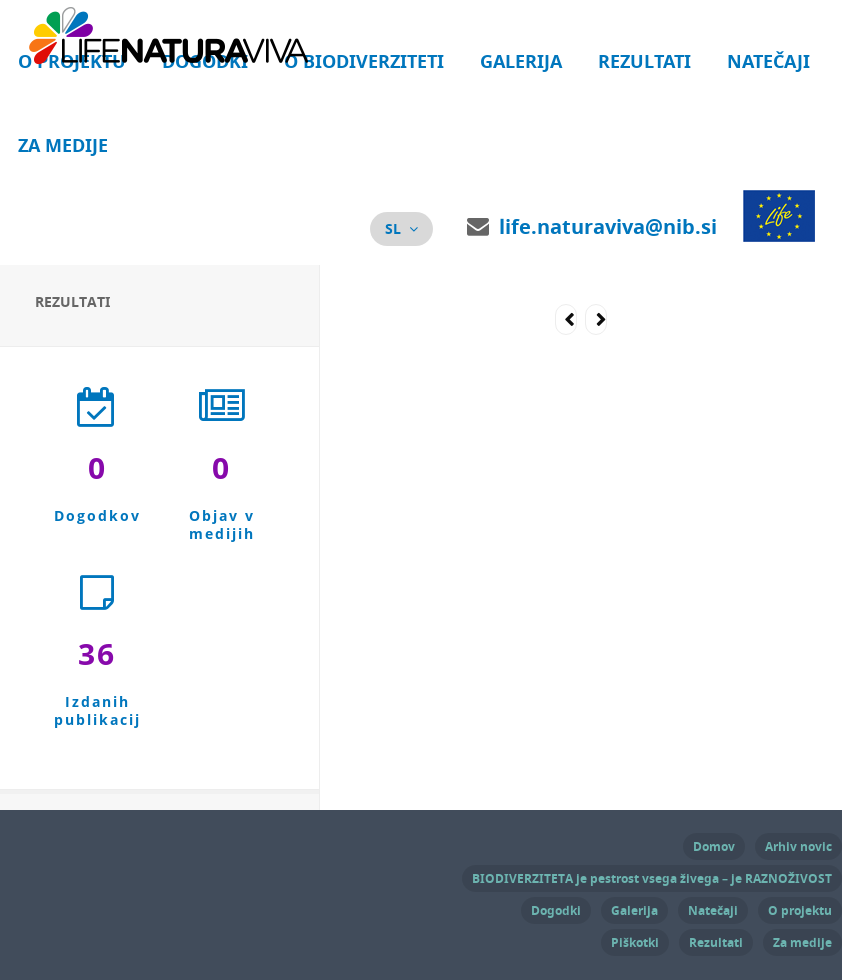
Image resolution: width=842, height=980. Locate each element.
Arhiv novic (798, 846)
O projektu (800, 910)
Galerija (521, 61)
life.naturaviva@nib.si (608, 226)
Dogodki (556, 910)
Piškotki (635, 942)
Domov (714, 846)
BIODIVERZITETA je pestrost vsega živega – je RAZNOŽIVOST (652, 878)
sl (393, 228)
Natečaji (768, 61)
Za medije (63, 145)
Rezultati (644, 61)
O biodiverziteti (364, 61)
